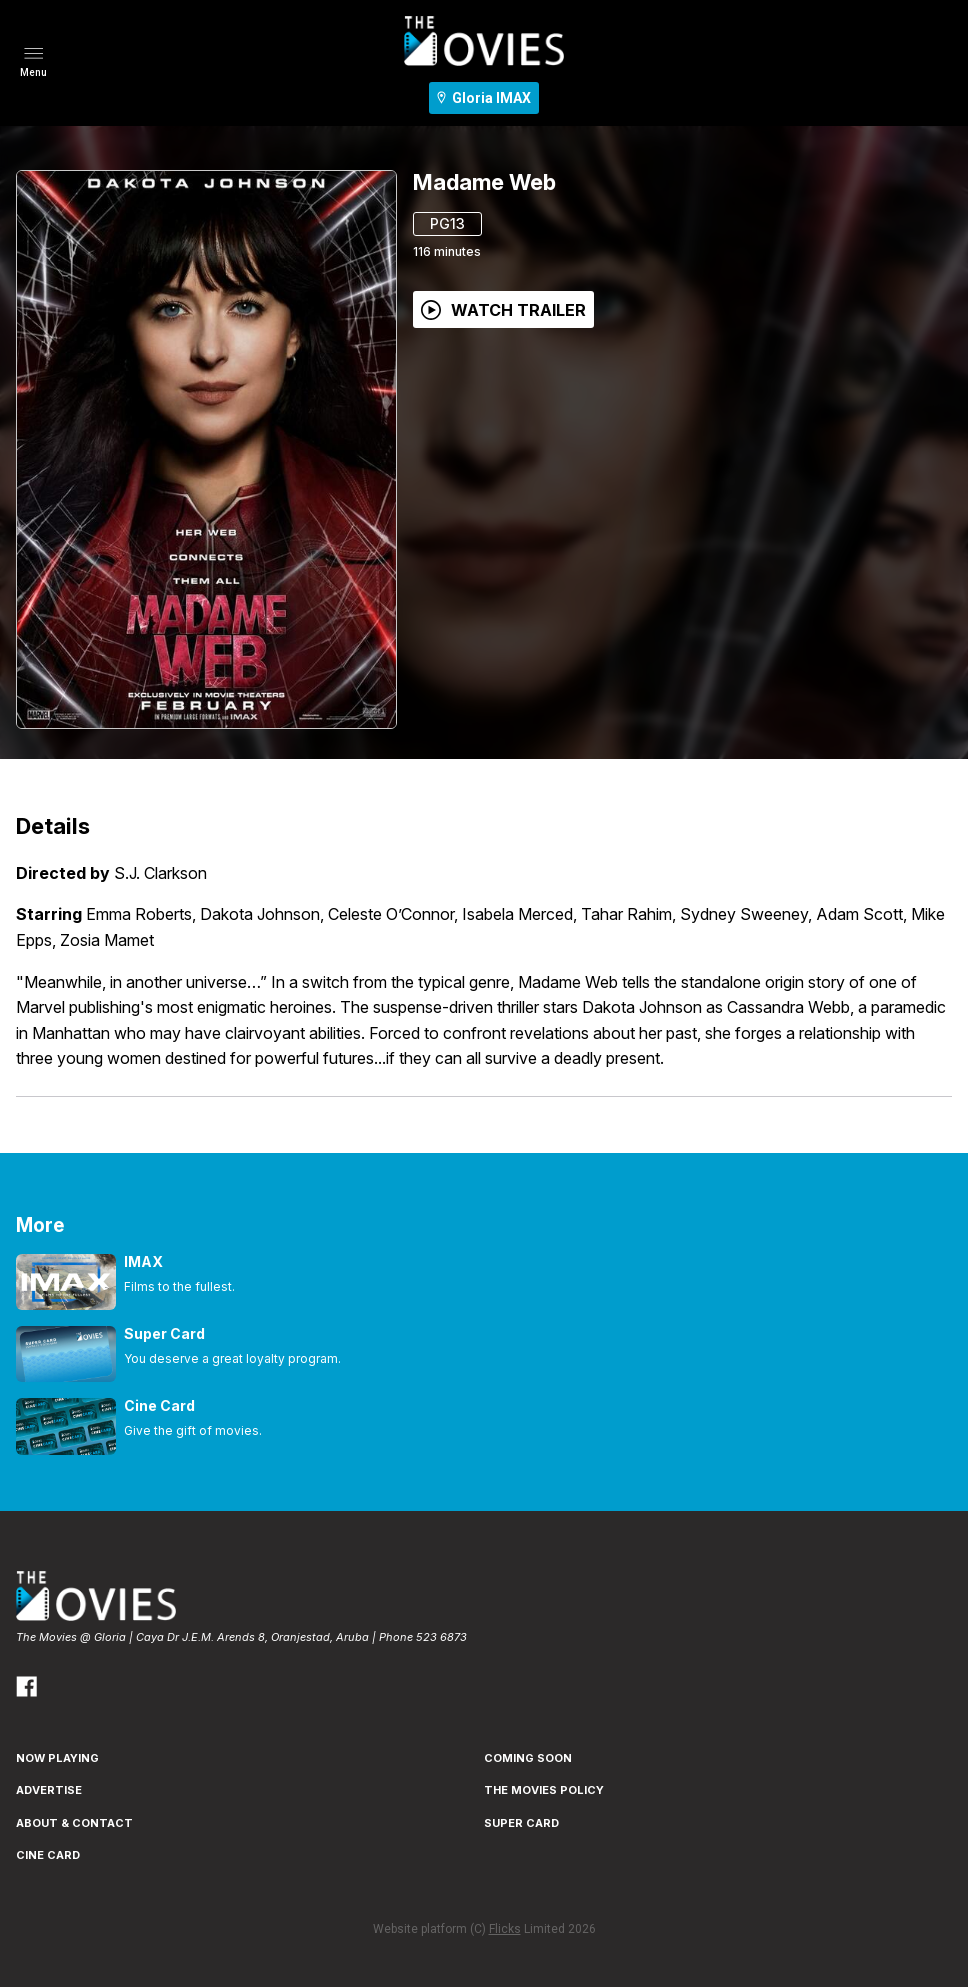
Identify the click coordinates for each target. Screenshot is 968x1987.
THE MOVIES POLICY (544, 1790)
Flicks (505, 1929)
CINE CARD (48, 1855)
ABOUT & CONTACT (74, 1823)
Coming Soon (528, 1758)
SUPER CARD (521, 1823)
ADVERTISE (49, 1790)
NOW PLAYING (57, 1758)
